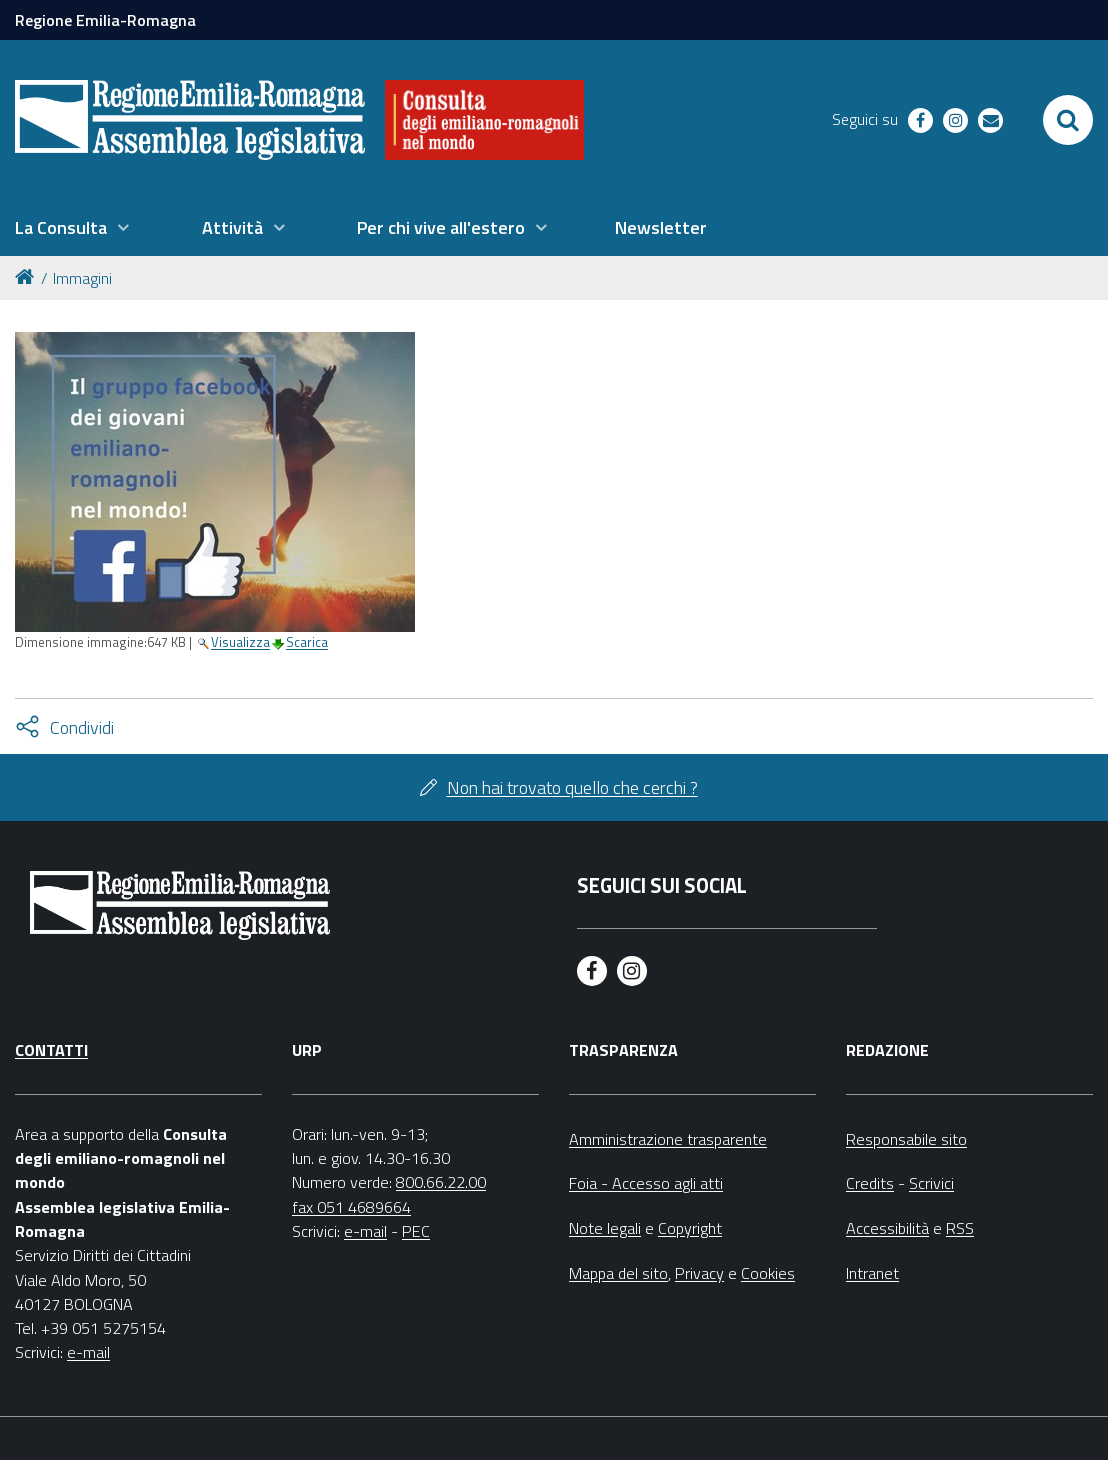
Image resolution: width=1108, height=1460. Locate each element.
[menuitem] (72, 228)
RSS (960, 1228)
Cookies (768, 1273)
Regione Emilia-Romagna (105, 20)
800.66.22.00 (441, 1182)
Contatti (51, 1050)
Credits (870, 1183)
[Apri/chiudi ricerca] (1068, 120)
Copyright (690, 1228)
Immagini (82, 278)
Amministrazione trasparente (668, 1139)
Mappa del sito (618, 1273)
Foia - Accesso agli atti (646, 1183)
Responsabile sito (906, 1139)
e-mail (88, 1352)
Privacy (699, 1273)
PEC (416, 1231)
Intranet (872, 1273)
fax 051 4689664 (351, 1207)
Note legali (605, 1228)
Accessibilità (887, 1228)
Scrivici (931, 1183)
